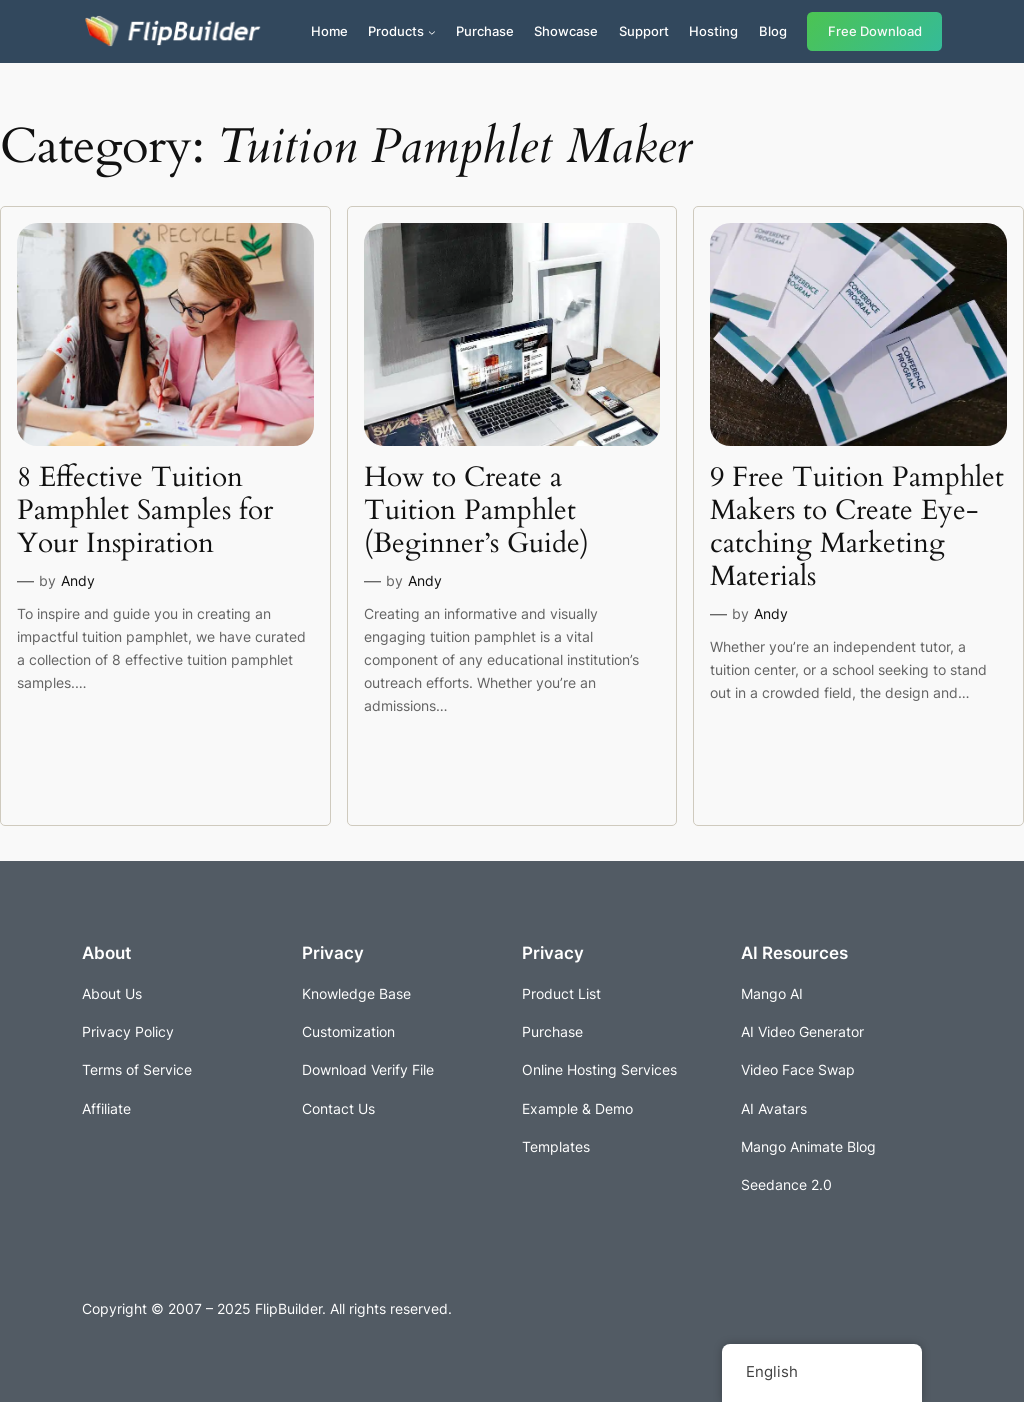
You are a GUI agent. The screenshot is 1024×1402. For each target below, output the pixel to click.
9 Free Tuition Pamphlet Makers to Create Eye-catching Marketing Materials (857, 527)
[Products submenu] (432, 32)
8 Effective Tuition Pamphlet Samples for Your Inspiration (145, 510)
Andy (78, 580)
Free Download (875, 31)
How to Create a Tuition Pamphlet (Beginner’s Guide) (476, 510)
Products (396, 31)
